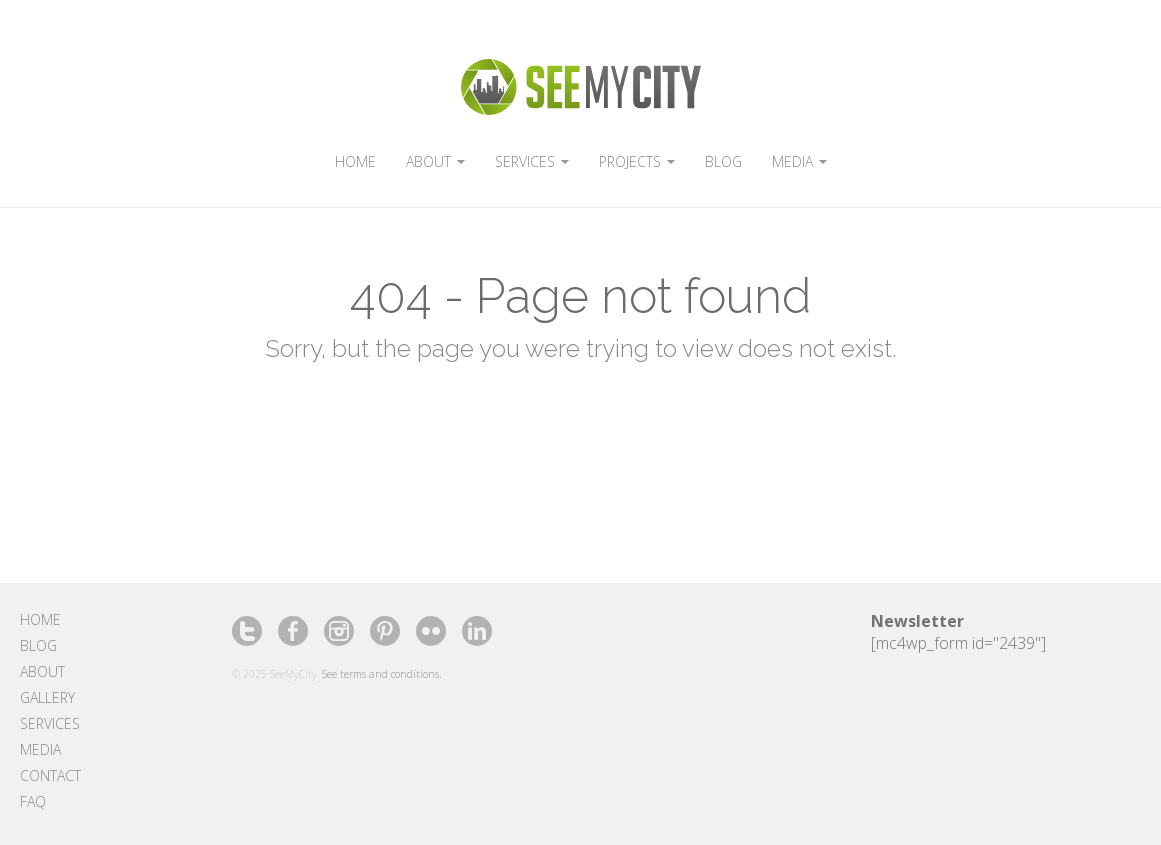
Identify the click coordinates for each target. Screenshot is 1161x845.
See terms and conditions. (381, 674)
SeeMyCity (581, 87)
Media (40, 749)
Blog (38, 645)
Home (40, 619)
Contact (50, 775)
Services (50, 723)
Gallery (47, 697)
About (42, 671)
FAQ (33, 801)
